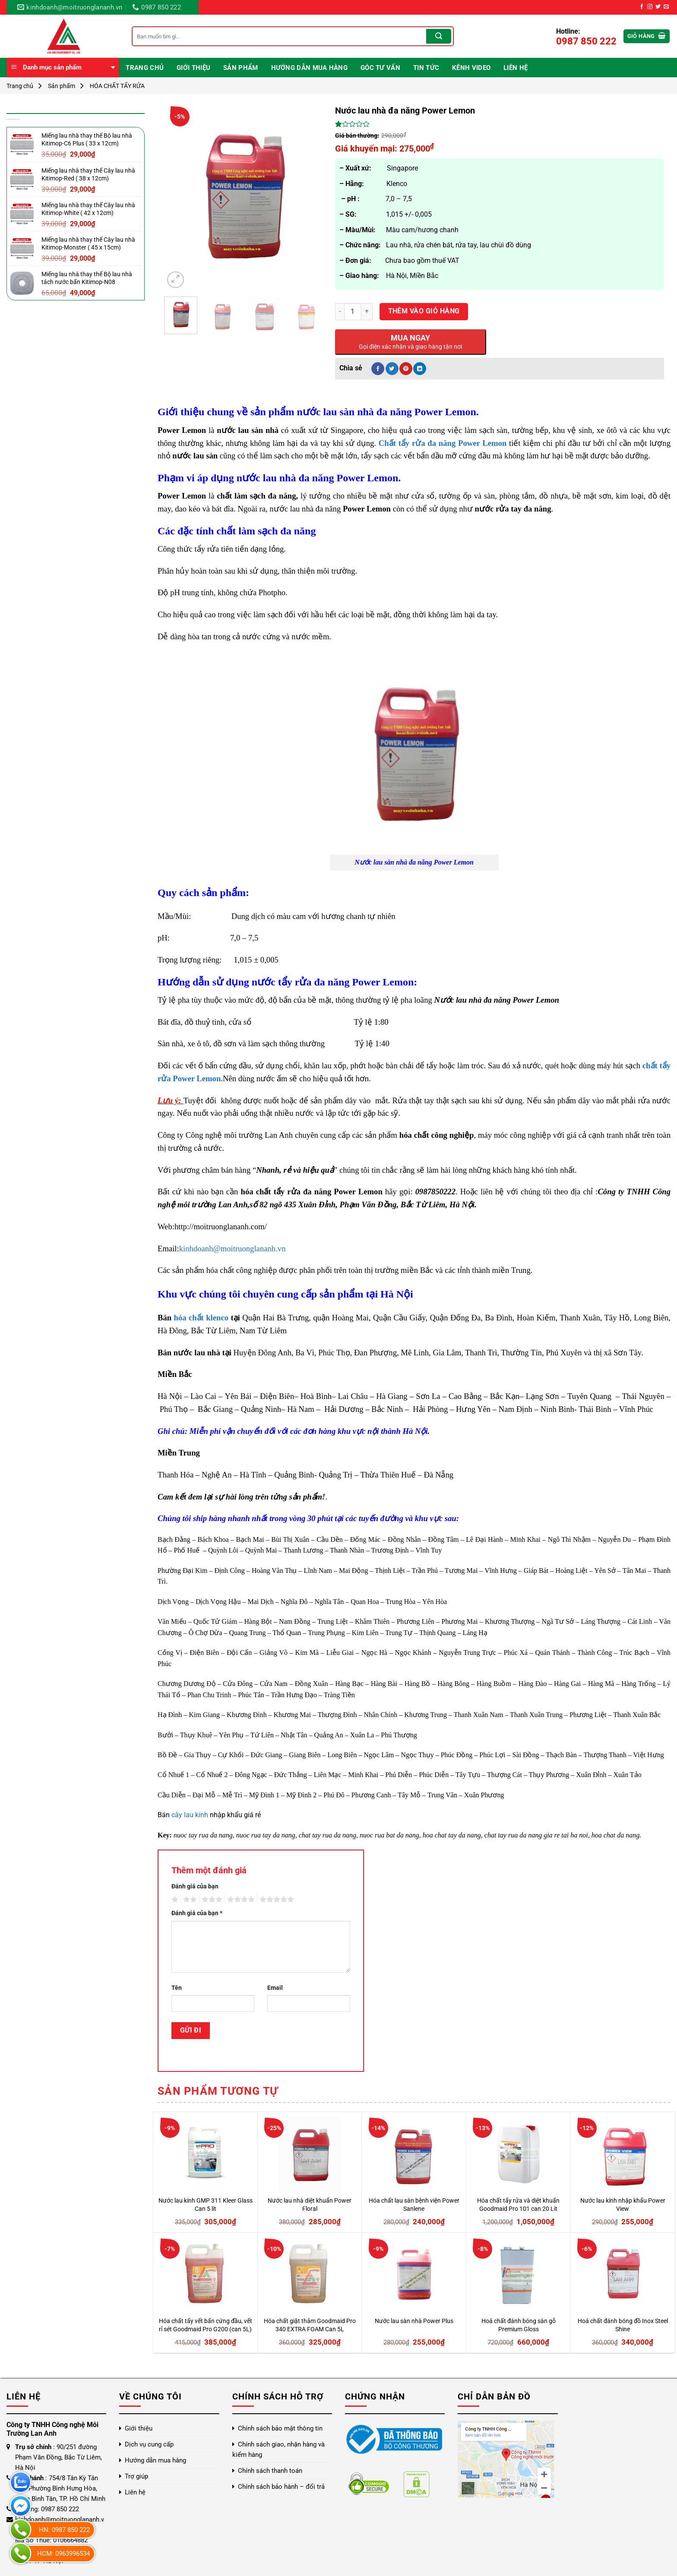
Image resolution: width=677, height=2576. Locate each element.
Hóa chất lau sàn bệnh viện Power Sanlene (414, 2205)
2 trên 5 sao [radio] (188, 1899)
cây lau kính (189, 1815)
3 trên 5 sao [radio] (210, 1899)
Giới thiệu (193, 68)
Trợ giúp (136, 2476)
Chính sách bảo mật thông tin (280, 2428)
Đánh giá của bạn (194, 1886)
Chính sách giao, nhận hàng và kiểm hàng (278, 2449)
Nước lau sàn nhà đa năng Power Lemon (414, 862)
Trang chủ (145, 68)
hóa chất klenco (201, 1317)
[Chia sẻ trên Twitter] (392, 368)
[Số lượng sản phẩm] (352, 311)
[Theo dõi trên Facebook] (641, 7)
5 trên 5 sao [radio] (275, 1899)
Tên (176, 1988)
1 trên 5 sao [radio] (173, 1899)
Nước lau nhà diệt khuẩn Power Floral (309, 2205)
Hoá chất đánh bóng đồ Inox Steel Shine (623, 2325)
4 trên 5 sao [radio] (240, 1899)
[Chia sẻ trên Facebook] (377, 368)
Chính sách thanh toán (270, 2471)
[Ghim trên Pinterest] (405, 368)
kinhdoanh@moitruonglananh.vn (232, 1248)
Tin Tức (426, 68)
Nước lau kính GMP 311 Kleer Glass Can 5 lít (205, 2205)
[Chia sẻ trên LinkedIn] (419, 368)
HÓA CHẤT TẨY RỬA (117, 85)
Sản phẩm (240, 68)
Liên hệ (515, 68)
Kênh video (471, 68)
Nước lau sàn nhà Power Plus (414, 2321)
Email (275, 1988)
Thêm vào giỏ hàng (424, 311)
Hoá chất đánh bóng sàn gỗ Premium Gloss (518, 2325)
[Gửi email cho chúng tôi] (666, 7)
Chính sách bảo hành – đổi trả (281, 2487)
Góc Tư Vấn (380, 68)
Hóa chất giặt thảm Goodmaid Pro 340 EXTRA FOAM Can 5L (310, 2325)
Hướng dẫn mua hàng (309, 68)
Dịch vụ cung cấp (149, 2444)
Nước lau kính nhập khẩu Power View (622, 2205)
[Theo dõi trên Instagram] (649, 7)
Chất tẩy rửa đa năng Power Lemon (442, 443)
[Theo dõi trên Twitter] (658, 7)
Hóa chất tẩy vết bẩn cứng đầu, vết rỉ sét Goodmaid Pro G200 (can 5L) (205, 2325)
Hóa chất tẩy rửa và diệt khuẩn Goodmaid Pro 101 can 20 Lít (518, 2205)
